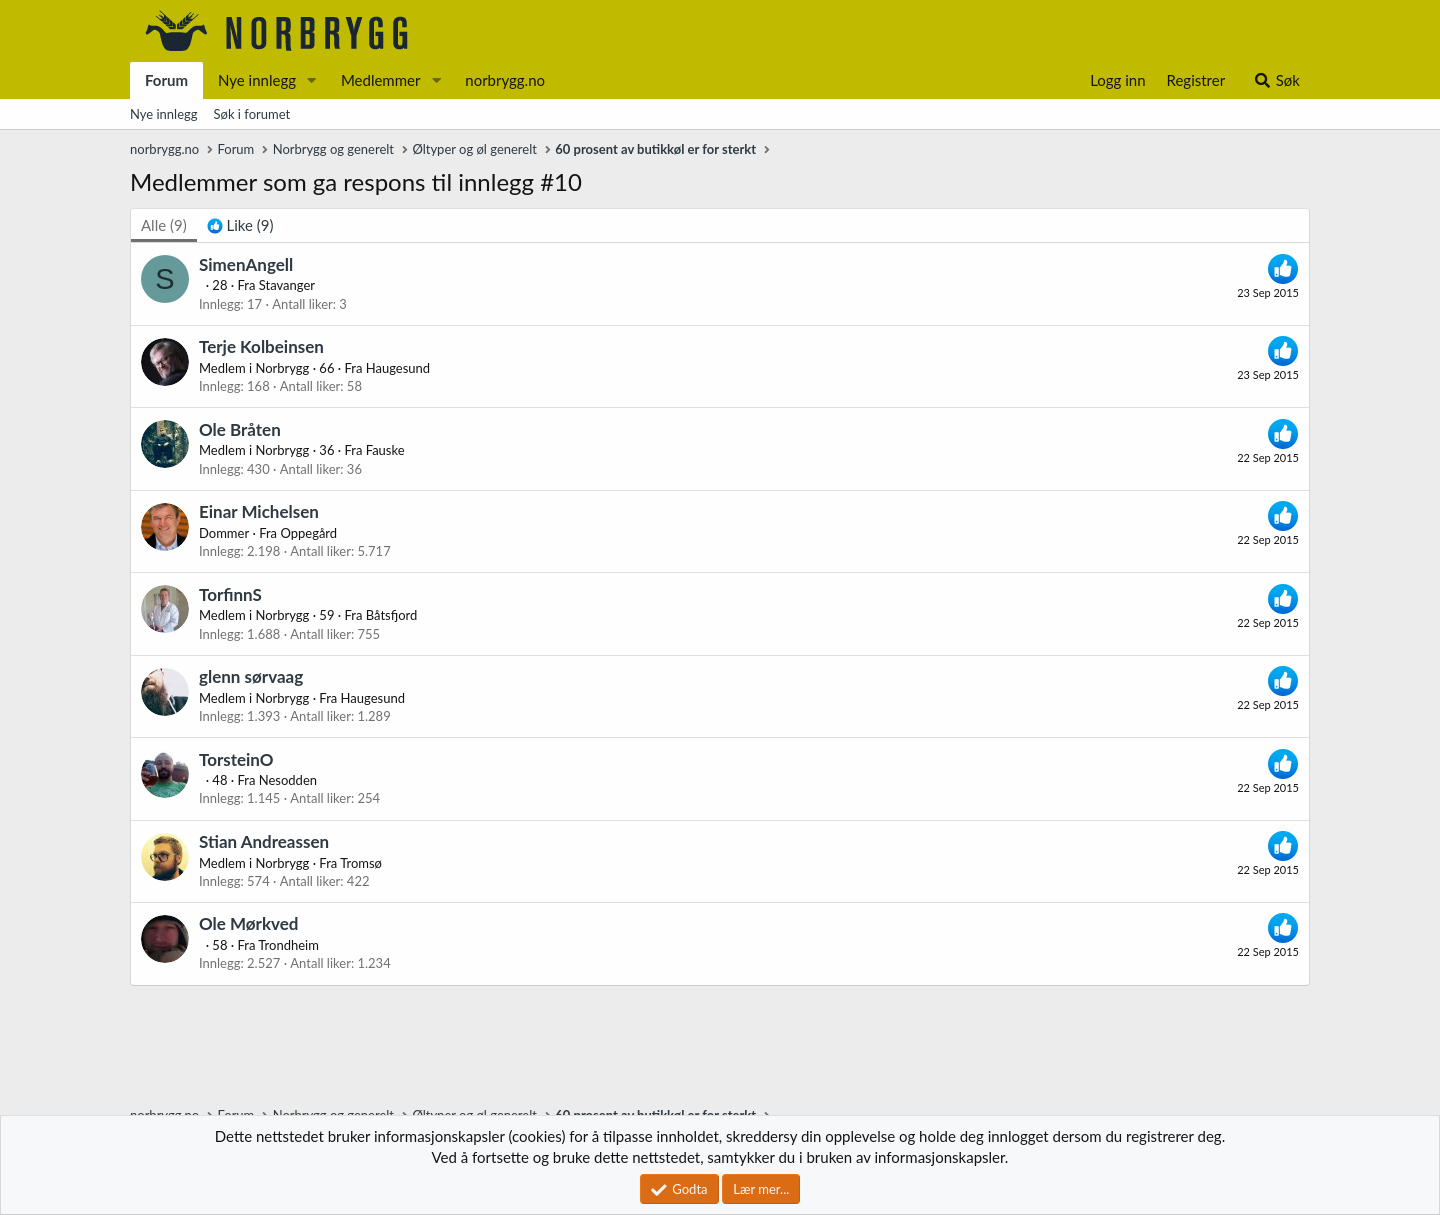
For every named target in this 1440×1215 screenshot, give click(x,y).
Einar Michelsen (259, 511)
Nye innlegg (257, 80)
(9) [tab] (164, 225)
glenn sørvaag (251, 676)
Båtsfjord (392, 615)
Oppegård (308, 533)
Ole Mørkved (248, 923)
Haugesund (398, 368)
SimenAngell (246, 264)
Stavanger (287, 285)
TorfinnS (230, 594)
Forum (166, 80)
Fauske (385, 450)
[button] (312, 80)
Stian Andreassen (264, 841)
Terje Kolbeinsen (261, 346)
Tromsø (361, 863)
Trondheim (288, 945)
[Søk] (1276, 80)
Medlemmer (381, 80)
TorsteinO (236, 759)
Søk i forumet (252, 114)
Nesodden (288, 780)
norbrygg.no (505, 80)
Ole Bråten (240, 429)
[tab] (240, 225)
